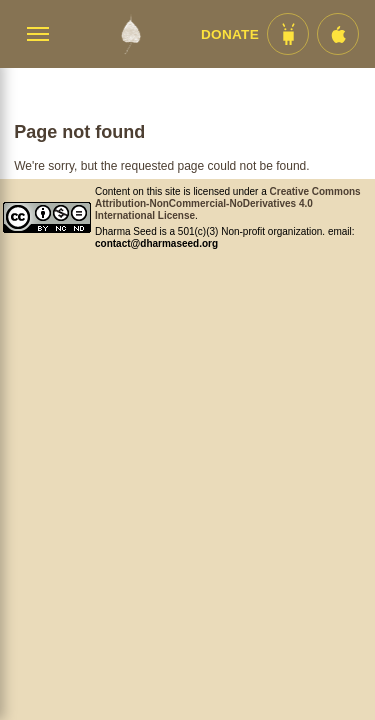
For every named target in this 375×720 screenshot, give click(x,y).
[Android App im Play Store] (288, 34)
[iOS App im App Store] (338, 34)
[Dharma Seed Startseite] (130, 34)
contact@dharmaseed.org (156, 243)
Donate (230, 34)
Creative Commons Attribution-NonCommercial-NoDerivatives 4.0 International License (228, 203)
